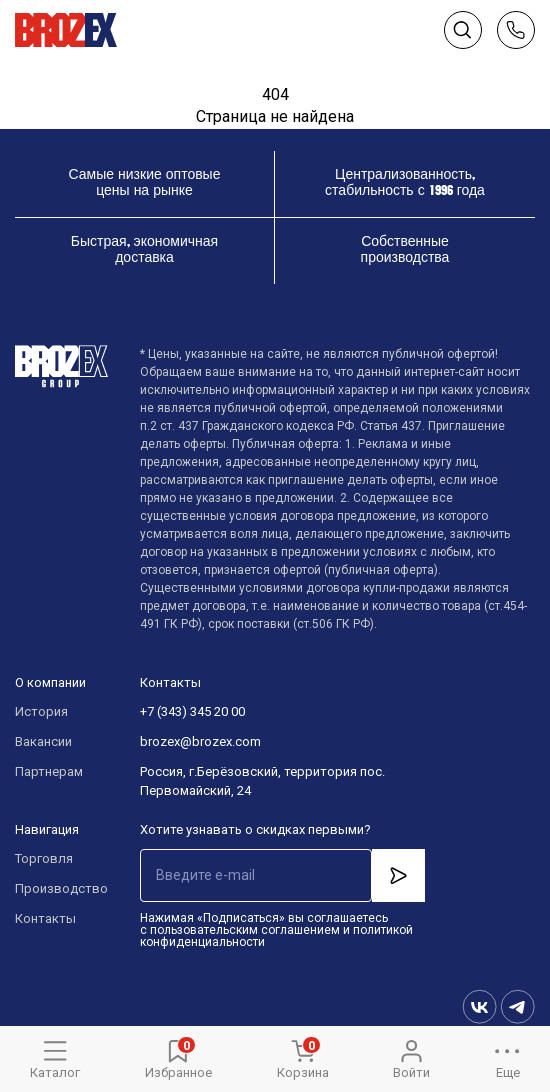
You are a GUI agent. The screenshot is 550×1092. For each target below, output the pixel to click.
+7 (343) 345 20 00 (192, 711)
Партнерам (49, 771)
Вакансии (43, 741)
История (41, 711)
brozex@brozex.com (200, 741)
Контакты (45, 918)
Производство (57, 888)
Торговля (44, 858)
